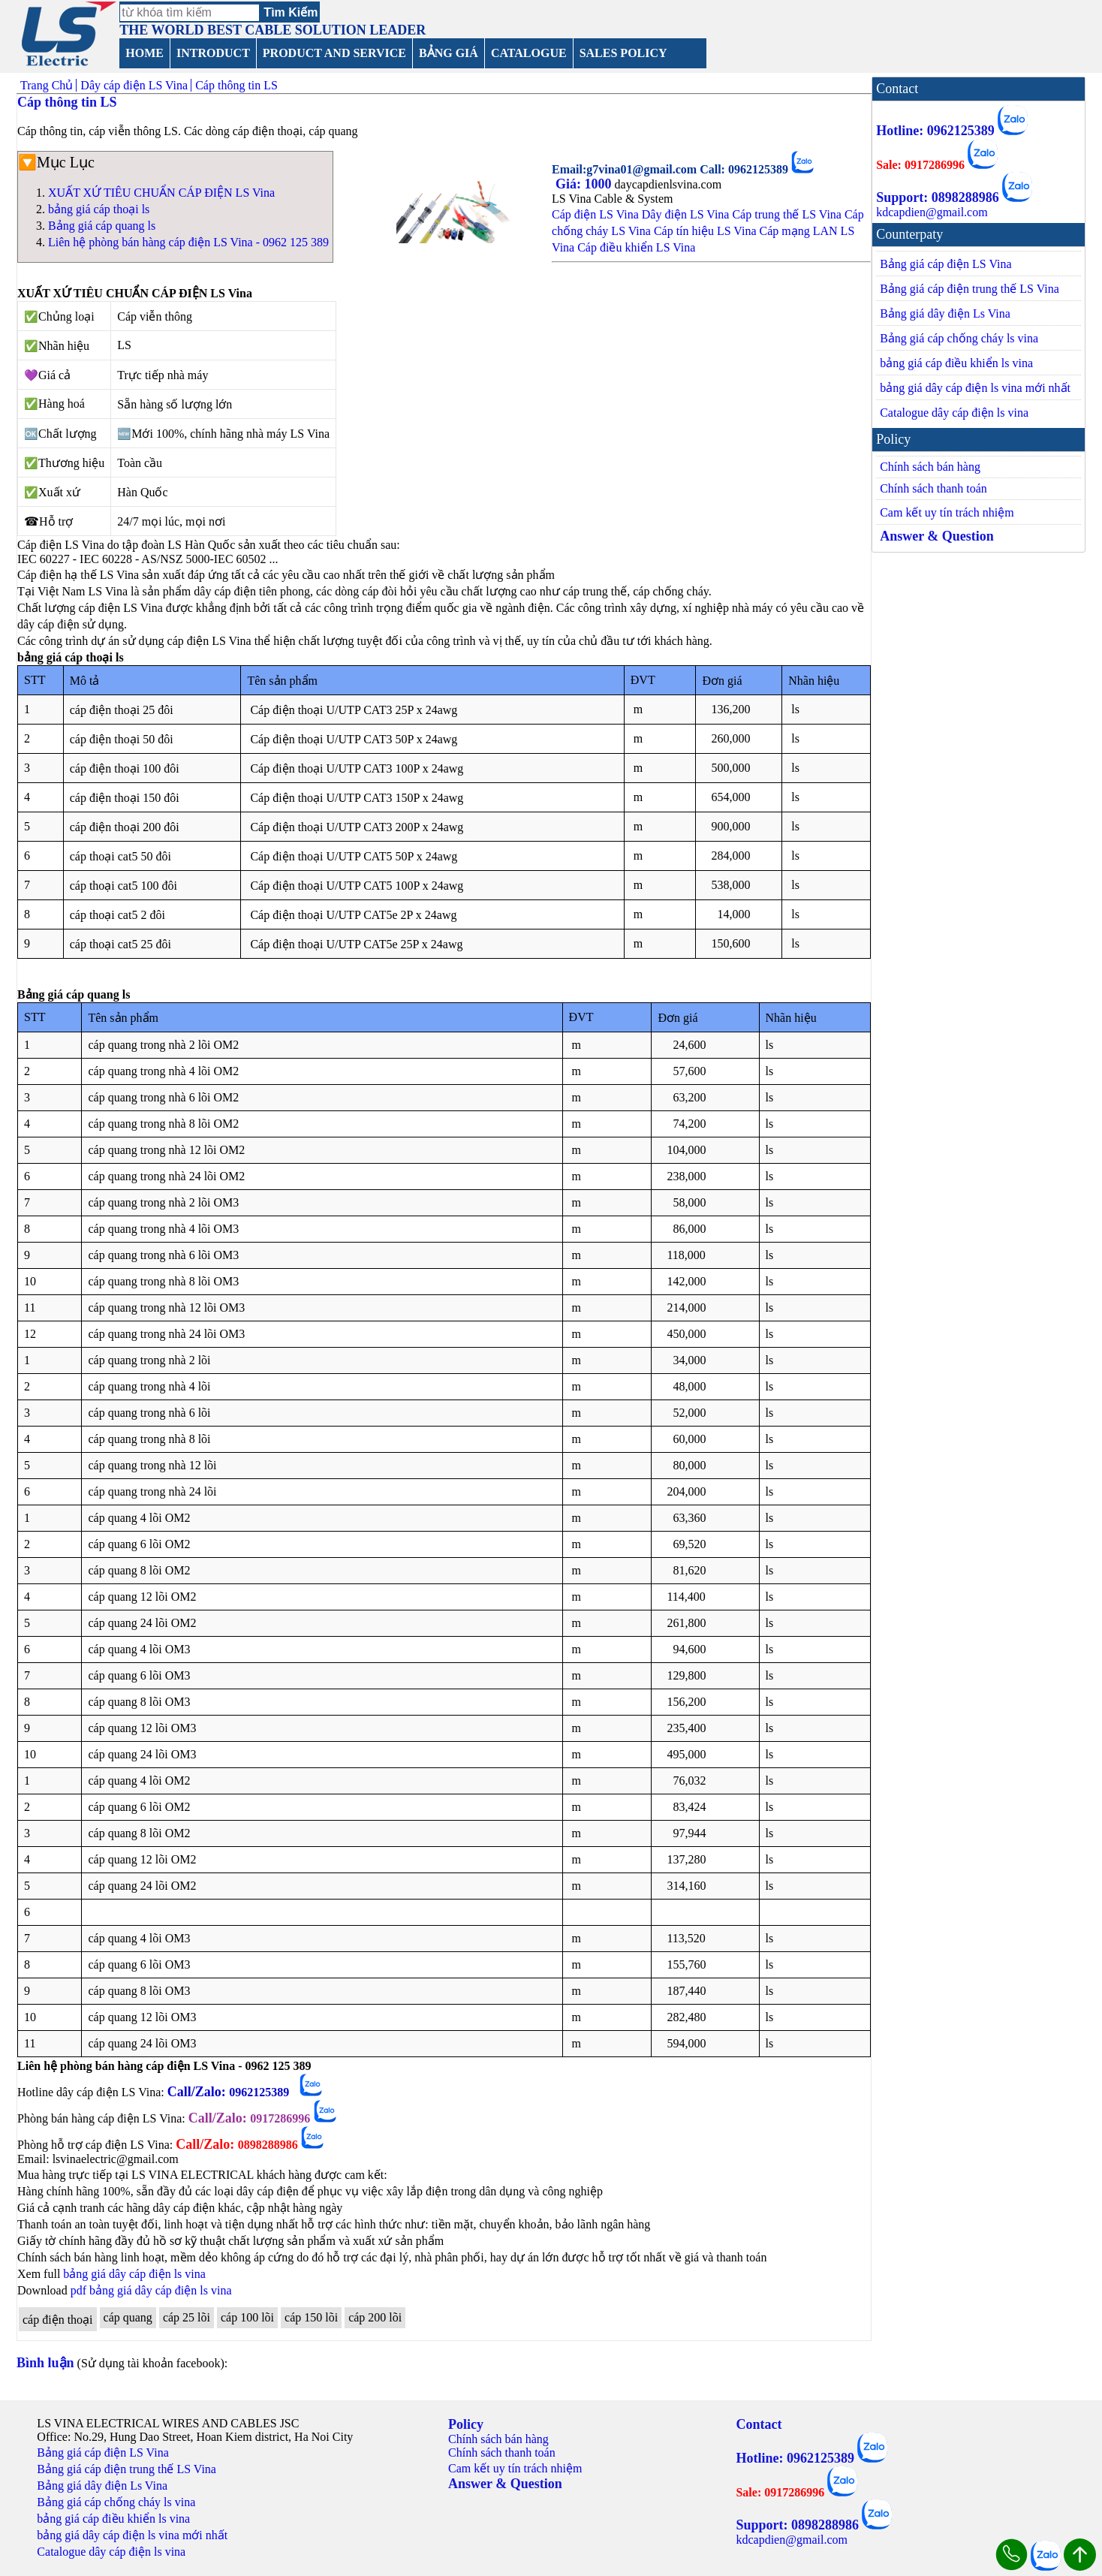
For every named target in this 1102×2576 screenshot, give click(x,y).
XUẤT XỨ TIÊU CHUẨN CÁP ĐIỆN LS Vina (161, 192)
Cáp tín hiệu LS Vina (705, 230)
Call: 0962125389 (745, 169)
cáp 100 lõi (247, 2317)
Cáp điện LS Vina (595, 214)
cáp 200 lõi (375, 2317)
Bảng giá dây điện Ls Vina (945, 313)
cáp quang (128, 2317)
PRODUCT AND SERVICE (334, 53)
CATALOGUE (529, 53)
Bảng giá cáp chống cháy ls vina (959, 338)
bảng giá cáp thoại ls (98, 209)
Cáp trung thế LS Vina (787, 214)
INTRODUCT (213, 53)
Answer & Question (937, 536)
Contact (758, 2424)
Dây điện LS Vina (686, 214)
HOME (144, 53)
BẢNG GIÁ (448, 53)
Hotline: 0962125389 (935, 130)
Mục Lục (66, 162)
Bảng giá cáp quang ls (101, 225)
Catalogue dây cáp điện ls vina (954, 412)
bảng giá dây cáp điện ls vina (134, 2273)
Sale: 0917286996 (920, 164)
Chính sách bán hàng (930, 466)
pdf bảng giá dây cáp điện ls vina (151, 2290)
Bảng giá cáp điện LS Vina (945, 264)
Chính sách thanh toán (933, 488)
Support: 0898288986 (937, 197)
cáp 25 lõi (186, 2317)
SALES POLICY (623, 53)
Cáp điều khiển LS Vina (636, 247)
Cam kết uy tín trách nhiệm (946, 512)
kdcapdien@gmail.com (931, 212)
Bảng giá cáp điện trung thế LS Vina (969, 288)
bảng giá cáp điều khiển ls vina (956, 363)
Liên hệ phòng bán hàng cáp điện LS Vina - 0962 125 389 (188, 242)
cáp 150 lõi (311, 2317)
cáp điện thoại (58, 2319)
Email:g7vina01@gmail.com (626, 169)
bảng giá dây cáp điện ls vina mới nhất (975, 387)
